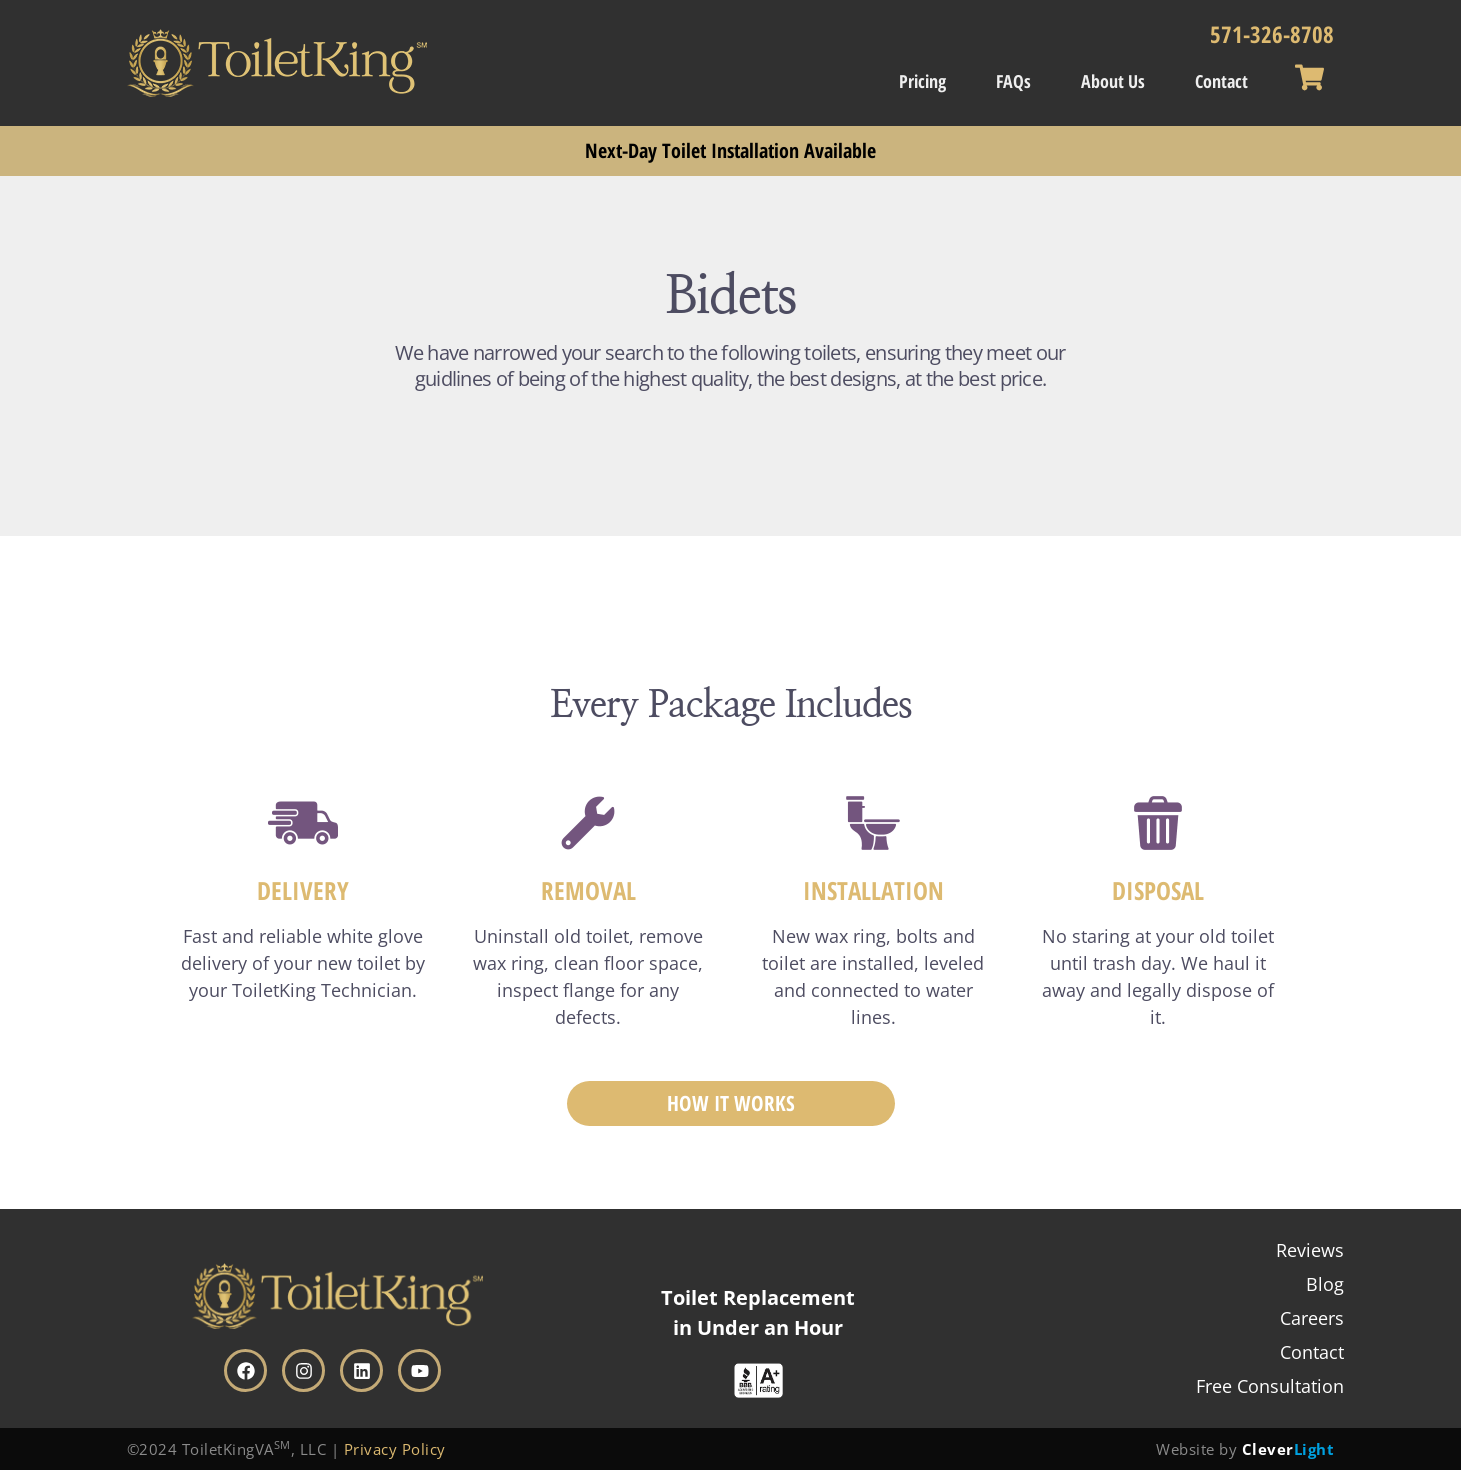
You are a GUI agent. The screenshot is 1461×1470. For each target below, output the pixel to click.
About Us (1113, 81)
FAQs (1013, 81)
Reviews (1310, 1250)
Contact (1221, 81)
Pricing (922, 81)
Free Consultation (1270, 1386)
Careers (1312, 1318)
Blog (1325, 1284)
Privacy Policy (395, 1449)
